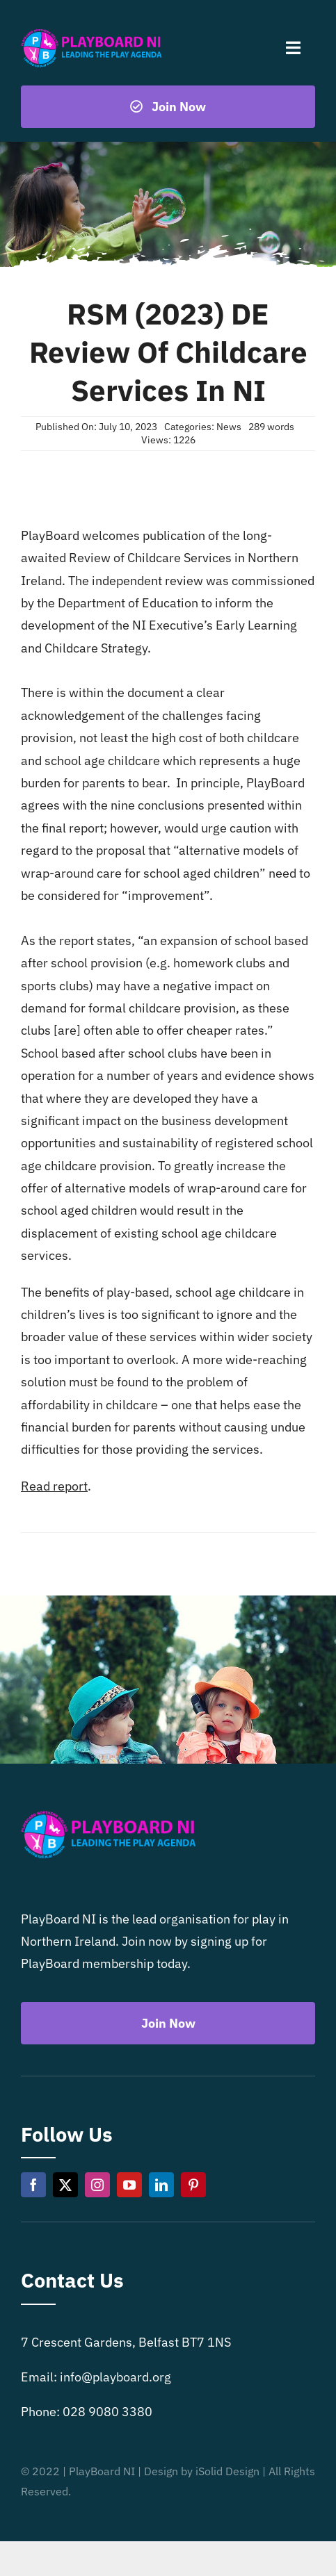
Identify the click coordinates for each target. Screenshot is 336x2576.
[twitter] (65, 2184)
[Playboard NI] (91, 30)
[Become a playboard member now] (168, 106)
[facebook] (33, 2184)
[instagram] (97, 2184)
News (228, 426)
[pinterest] (193, 2184)
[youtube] (129, 2184)
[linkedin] (161, 2184)
